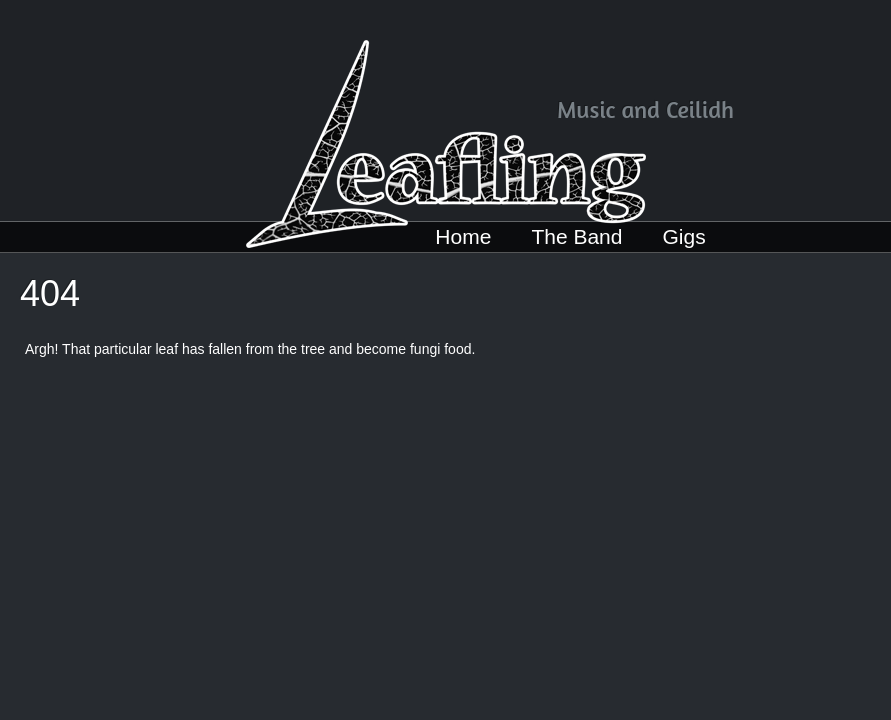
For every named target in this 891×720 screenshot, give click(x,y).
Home (463, 236)
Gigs (683, 236)
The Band (576, 236)
